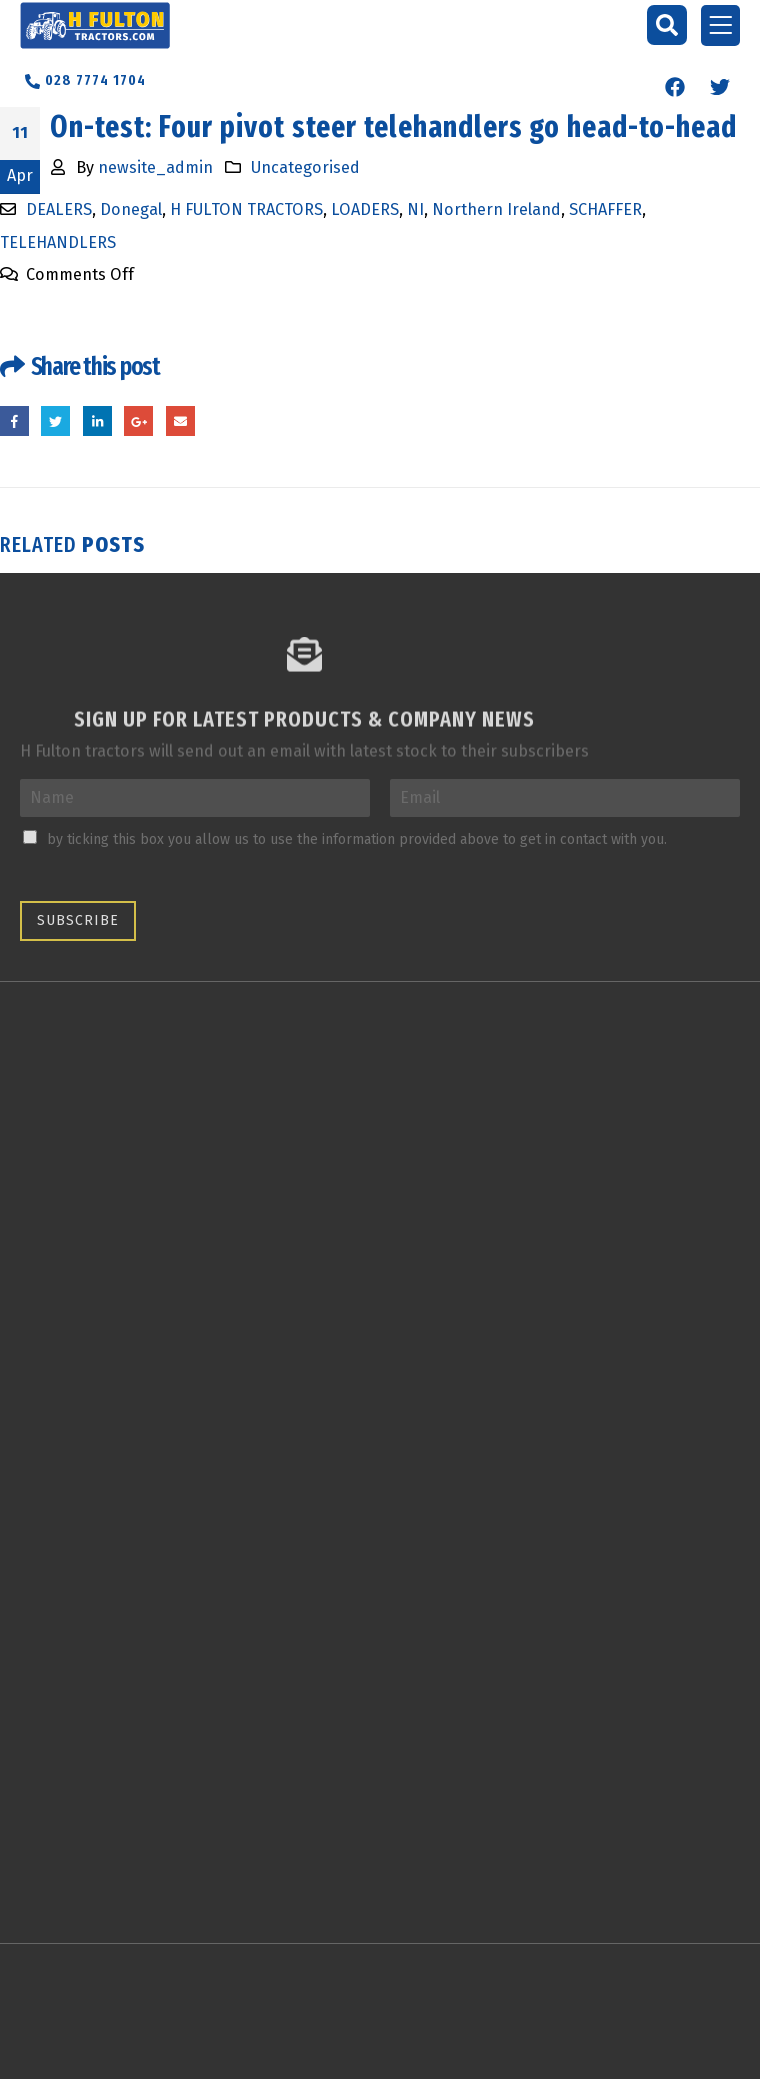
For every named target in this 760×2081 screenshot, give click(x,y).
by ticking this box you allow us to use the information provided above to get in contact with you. (357, 839)
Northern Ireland (496, 209)
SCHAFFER (605, 209)
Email (180, 421)
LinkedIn (97, 421)
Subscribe (78, 920)
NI (415, 209)
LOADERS (365, 209)
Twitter (56, 421)
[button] (667, 25)
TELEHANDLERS (58, 242)
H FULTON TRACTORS (246, 209)
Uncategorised (305, 167)
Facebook (14, 421)
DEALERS (59, 209)
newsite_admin (155, 167)
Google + (139, 421)
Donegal (131, 209)
